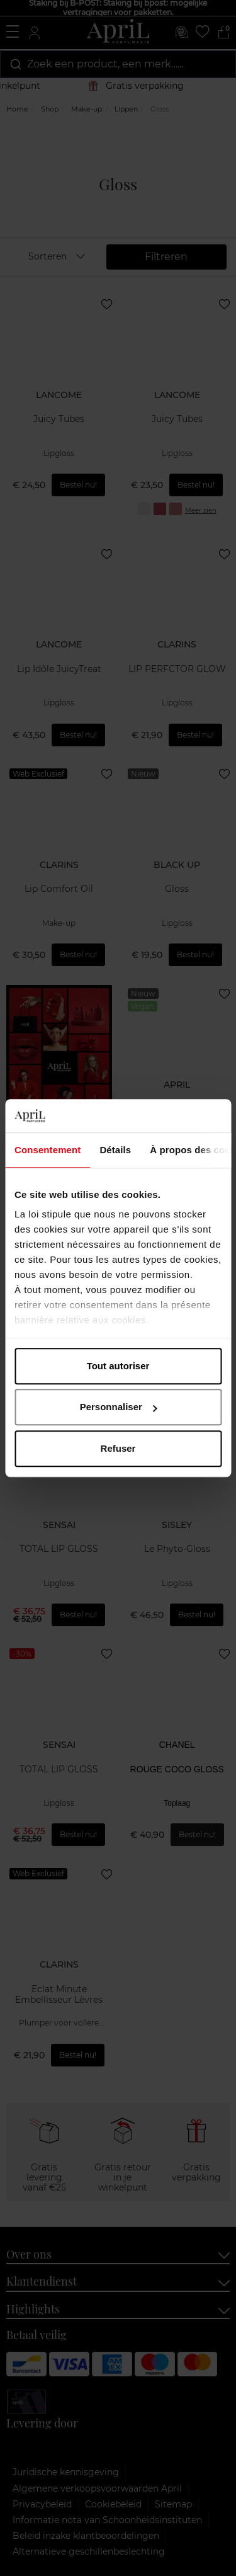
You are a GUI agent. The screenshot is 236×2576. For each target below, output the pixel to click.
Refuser (118, 1448)
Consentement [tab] (47, 1149)
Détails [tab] (115, 1149)
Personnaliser (118, 1406)
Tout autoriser (118, 1365)
